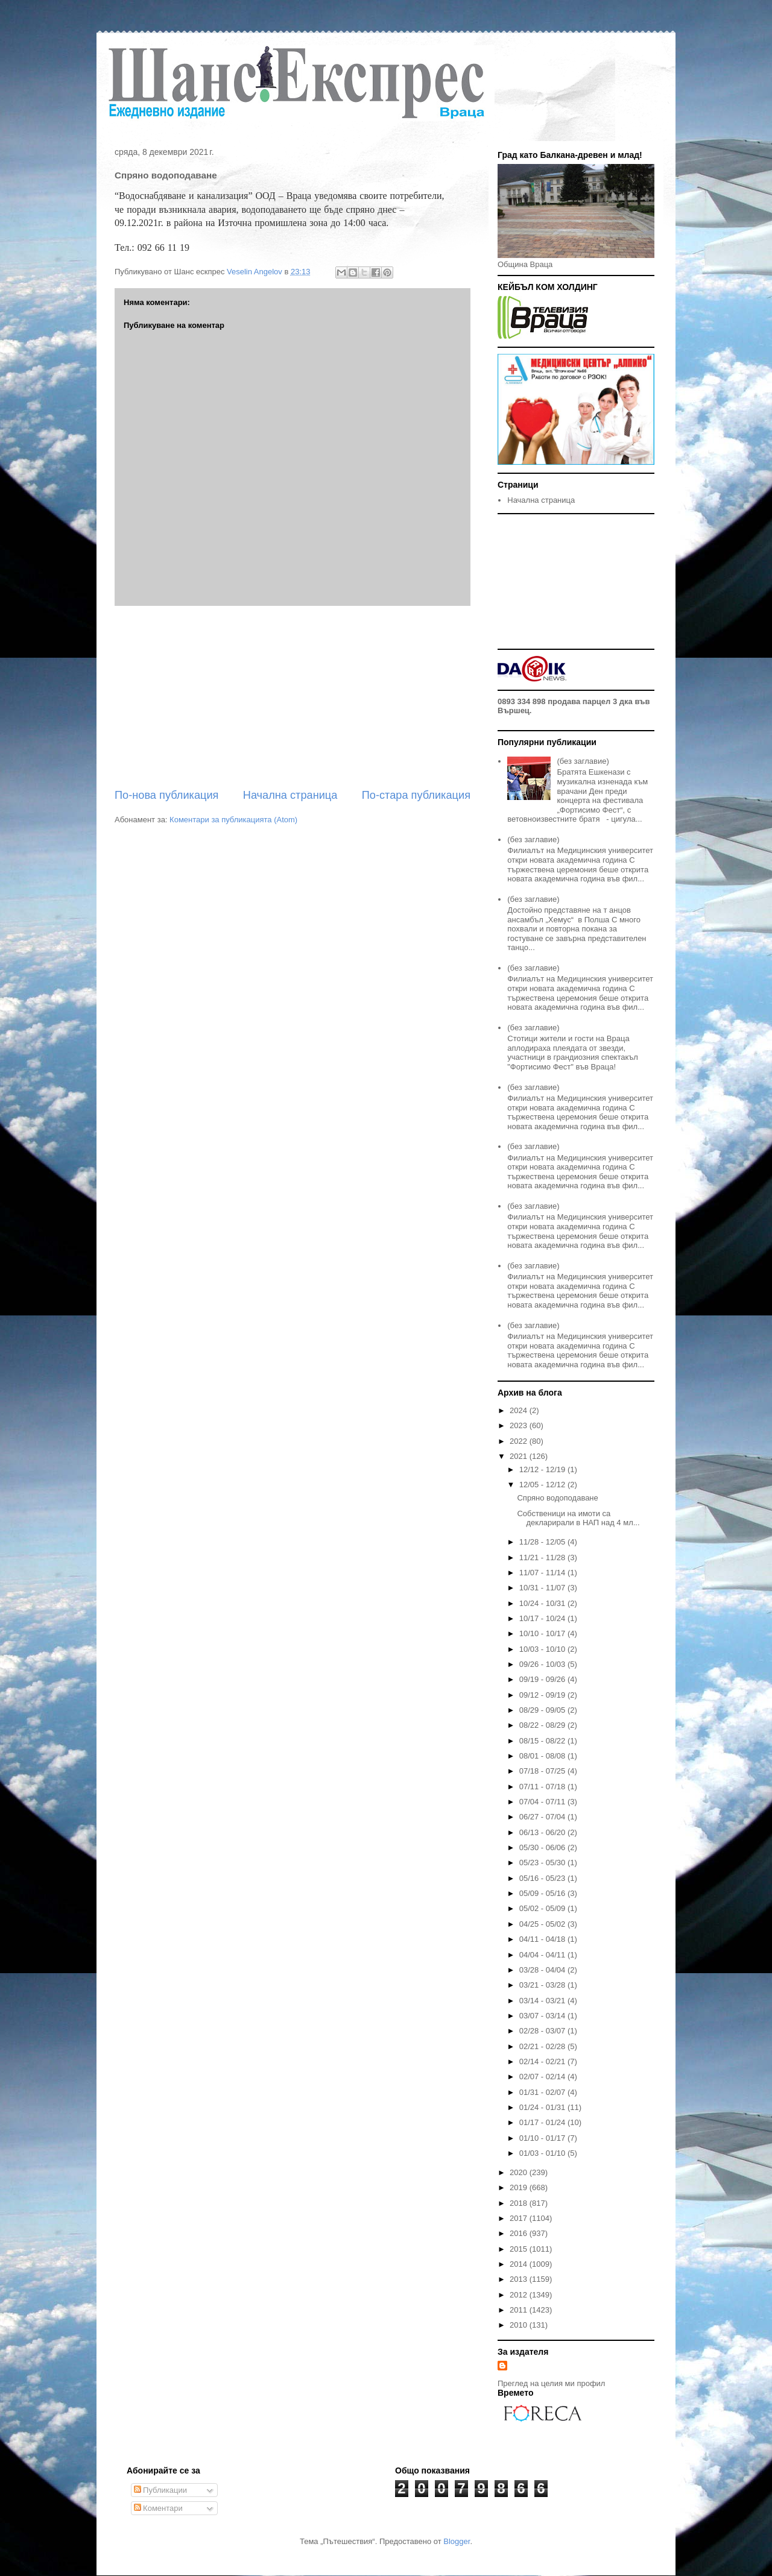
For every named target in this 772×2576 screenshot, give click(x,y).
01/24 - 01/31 (543, 2107)
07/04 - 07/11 (543, 1801)
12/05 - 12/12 (543, 1484)
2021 (520, 1456)
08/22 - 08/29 (543, 1725)
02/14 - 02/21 (543, 2061)
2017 (520, 2218)
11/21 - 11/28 (543, 1557)
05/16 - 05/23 (543, 1878)
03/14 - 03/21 (543, 2000)
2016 (520, 2233)
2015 (520, 2248)
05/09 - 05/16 (543, 1893)
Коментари (158, 2508)
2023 (520, 1425)
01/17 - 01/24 (543, 2122)
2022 (520, 1441)
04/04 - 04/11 (543, 1954)
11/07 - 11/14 (543, 1572)
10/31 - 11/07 (543, 1587)
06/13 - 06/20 (543, 1832)
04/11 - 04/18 (543, 1939)
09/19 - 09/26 (543, 1679)
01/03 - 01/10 (543, 2153)
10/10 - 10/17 (543, 1633)
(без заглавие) (583, 761)
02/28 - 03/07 (543, 2030)
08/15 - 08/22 (543, 1740)
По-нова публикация (166, 795)
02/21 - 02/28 (543, 2046)
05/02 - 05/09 (543, 1908)
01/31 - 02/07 (543, 2092)
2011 (520, 2309)
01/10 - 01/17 (543, 2138)
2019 (520, 2187)
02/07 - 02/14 (543, 2076)
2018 (520, 2203)
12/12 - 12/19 (543, 1469)
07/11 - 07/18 (543, 1786)
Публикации (160, 2490)
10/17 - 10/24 (543, 1618)
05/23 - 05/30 (543, 1862)
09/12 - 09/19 (543, 1694)
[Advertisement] (292, 697)
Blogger (456, 2541)
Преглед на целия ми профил (551, 2383)
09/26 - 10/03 (543, 1664)
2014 (520, 2264)
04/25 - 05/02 (543, 1924)
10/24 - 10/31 (543, 1603)
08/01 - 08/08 (543, 1755)
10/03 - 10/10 (543, 1649)
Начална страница (290, 795)
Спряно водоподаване (557, 1497)
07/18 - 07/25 (543, 1770)
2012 (520, 2294)
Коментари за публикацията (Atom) (233, 819)
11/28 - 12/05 (543, 1541)
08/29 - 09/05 (543, 1710)
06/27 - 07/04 (543, 1816)
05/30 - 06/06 (543, 1847)
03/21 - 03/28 (543, 1984)
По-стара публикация (416, 795)
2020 (520, 2172)
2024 (520, 1410)
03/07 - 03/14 (543, 2015)
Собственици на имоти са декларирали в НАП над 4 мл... (578, 1518)
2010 (520, 2324)
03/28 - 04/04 (543, 1969)
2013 (520, 2279)
